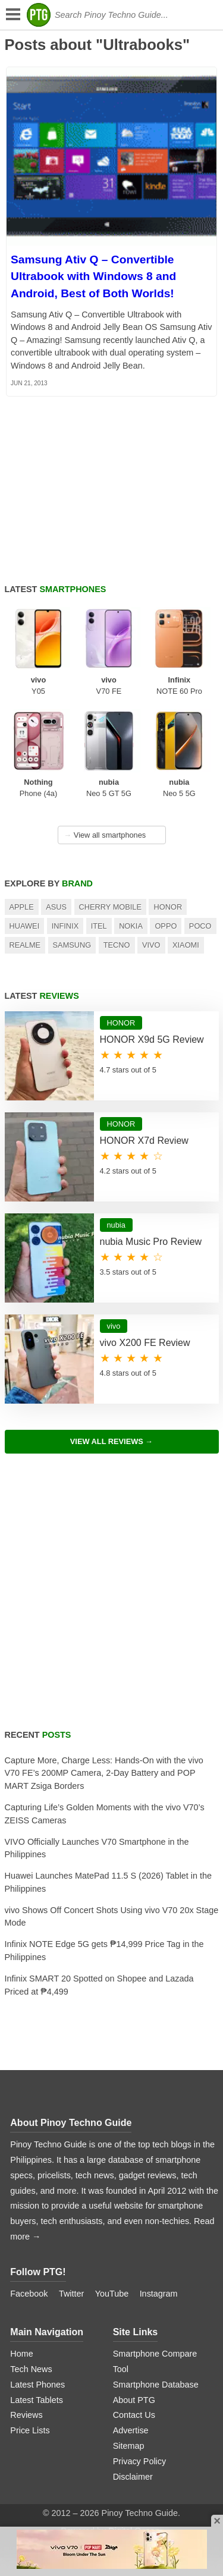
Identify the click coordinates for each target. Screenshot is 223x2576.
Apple (22, 906)
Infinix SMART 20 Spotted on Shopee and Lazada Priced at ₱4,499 (99, 1985)
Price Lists (29, 2430)
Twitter (71, 2293)
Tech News (31, 2369)
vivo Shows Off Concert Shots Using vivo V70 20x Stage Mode (112, 1916)
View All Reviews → (111, 1441)
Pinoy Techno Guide (86, 2123)
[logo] (39, 15)
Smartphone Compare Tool (155, 2361)
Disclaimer (133, 2476)
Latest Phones (37, 2384)
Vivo (151, 945)
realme (25, 945)
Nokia (131, 925)
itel (99, 925)
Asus (56, 906)
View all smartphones (105, 835)
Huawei (25, 925)
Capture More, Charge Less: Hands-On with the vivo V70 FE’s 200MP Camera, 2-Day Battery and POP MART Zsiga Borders (104, 1773)
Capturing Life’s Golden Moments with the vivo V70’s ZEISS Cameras (105, 1814)
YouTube (112, 2293)
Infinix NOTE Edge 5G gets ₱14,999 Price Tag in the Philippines (104, 1950)
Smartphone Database (156, 2384)
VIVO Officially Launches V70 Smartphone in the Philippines (97, 1848)
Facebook (29, 2293)
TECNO (116, 945)
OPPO (166, 925)
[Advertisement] (111, 1598)
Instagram (159, 2293)
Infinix (65, 925)
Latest (55, 589)
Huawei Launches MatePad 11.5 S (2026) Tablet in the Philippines (108, 1882)
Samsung (72, 945)
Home (21, 2353)
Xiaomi (185, 945)
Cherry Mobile (110, 906)
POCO (200, 925)
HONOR (167, 906)
